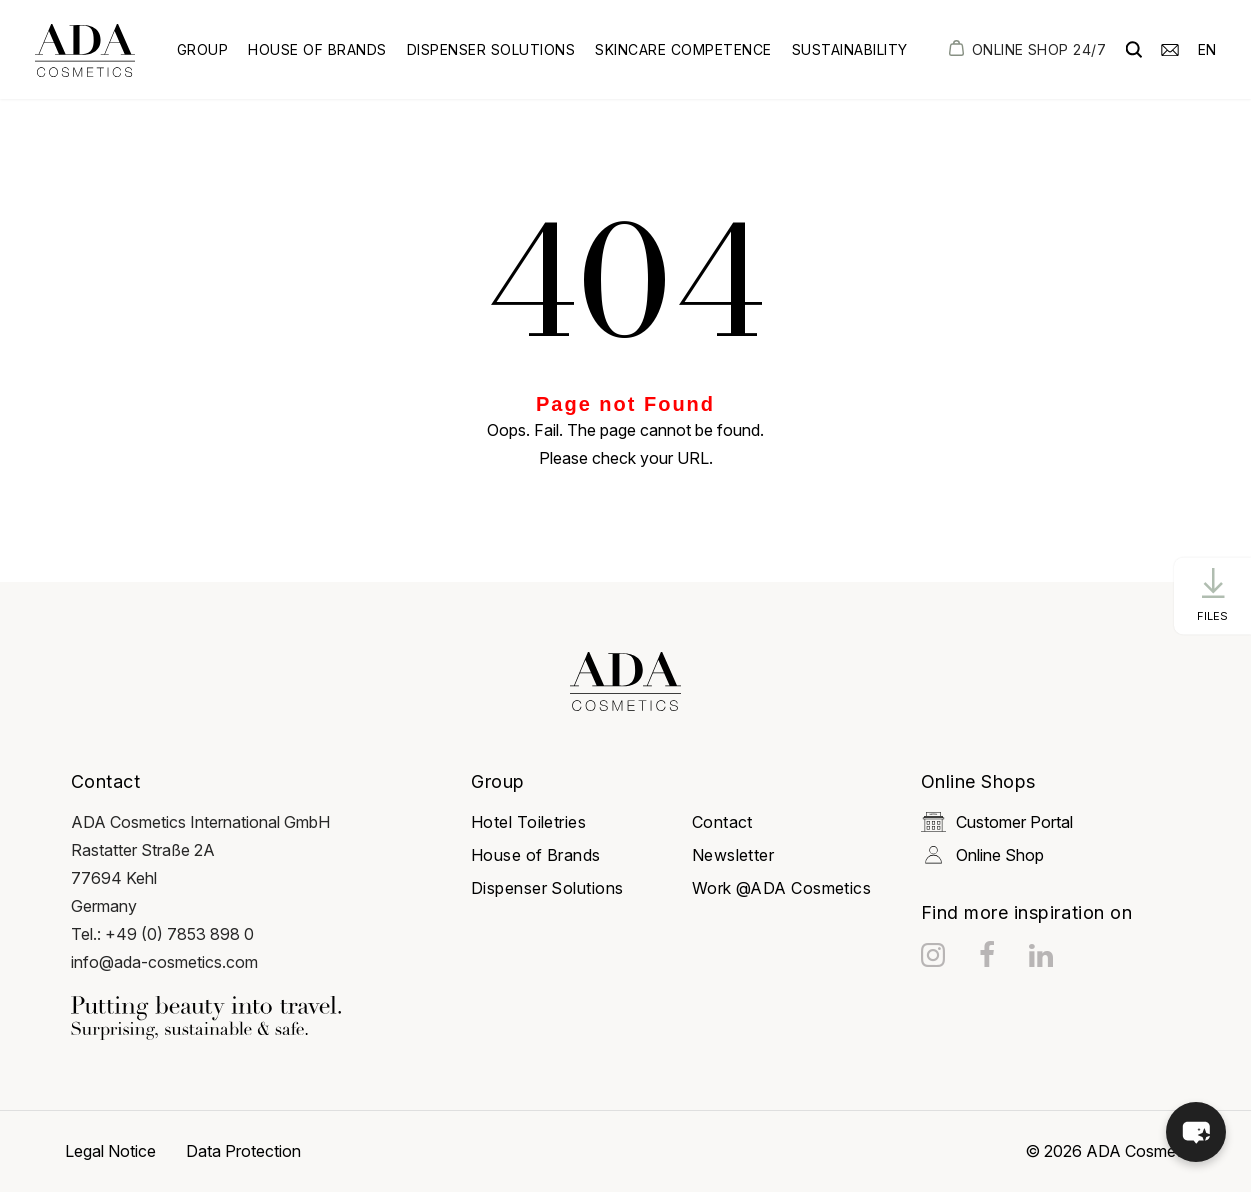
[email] (1170, 48)
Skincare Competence (683, 49)
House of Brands (317, 49)
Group (203, 49)
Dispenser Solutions (491, 49)
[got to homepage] (85, 50)
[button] (1196, 1132)
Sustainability (850, 49)
